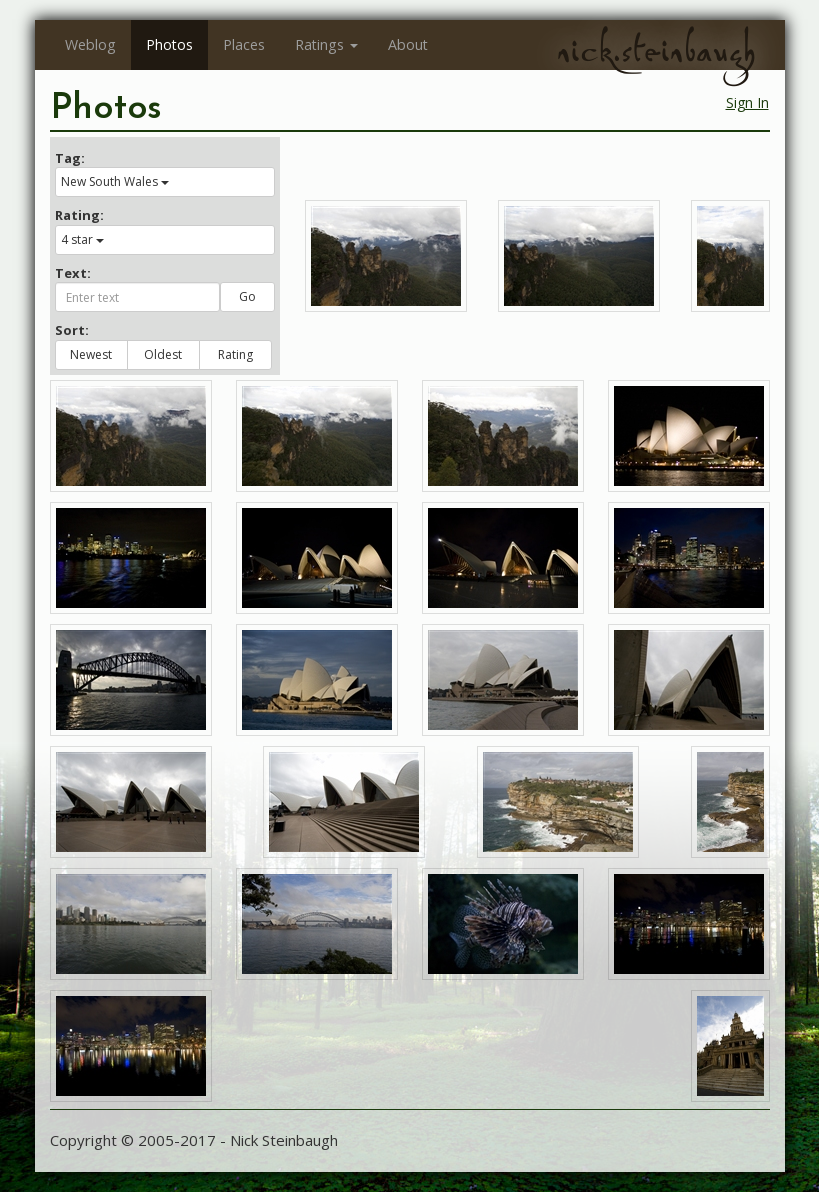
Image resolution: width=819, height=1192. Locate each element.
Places (244, 44)
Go (247, 296)
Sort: (72, 330)
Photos (169, 44)
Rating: (79, 215)
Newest (91, 354)
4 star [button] (82, 239)
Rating (235, 354)
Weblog (90, 44)
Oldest (163, 354)
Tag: (70, 158)
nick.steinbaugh (656, 51)
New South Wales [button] (115, 181)
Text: (73, 273)
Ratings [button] (326, 44)
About (408, 44)
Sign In (747, 102)
